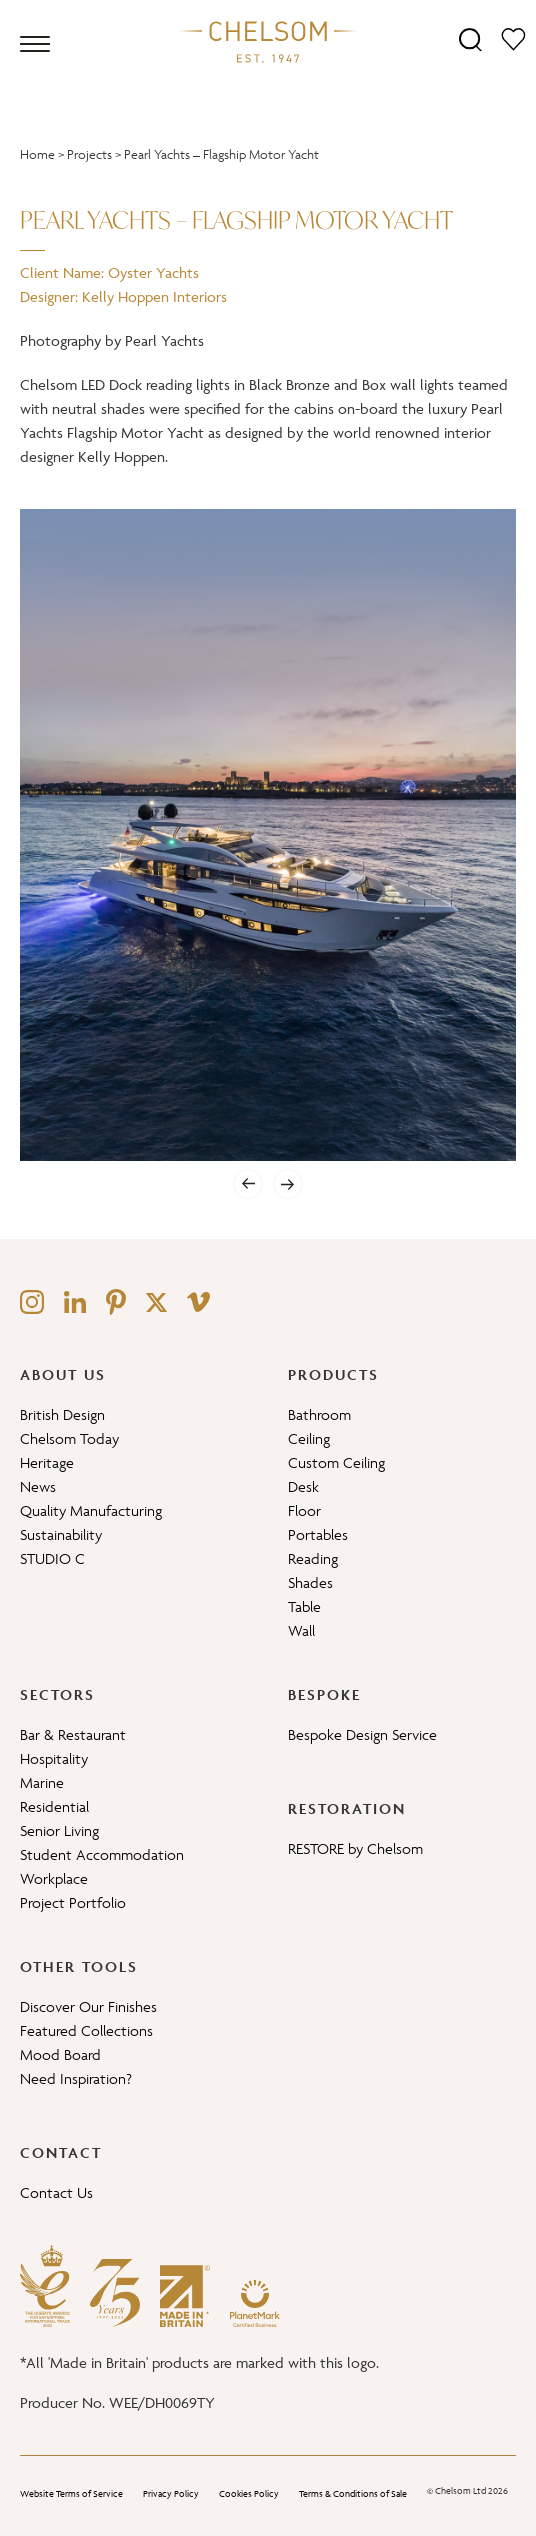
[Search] (470, 38)
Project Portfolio (73, 1902)
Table (304, 1606)
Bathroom (319, 1414)
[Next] (288, 1184)
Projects (89, 154)
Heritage (47, 1462)
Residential (54, 1806)
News (38, 1486)
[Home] (268, 41)
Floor (304, 1510)
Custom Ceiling (336, 1462)
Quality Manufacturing (91, 1510)
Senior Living (59, 1830)
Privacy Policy (171, 2494)
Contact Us (56, 2192)
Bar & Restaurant (73, 1734)
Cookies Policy (249, 2494)
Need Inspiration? (76, 2078)
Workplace (54, 1878)
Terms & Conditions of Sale (353, 2494)
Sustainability (61, 1534)
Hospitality (54, 1758)
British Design (62, 1414)
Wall (301, 1630)
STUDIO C (52, 1558)
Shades (310, 1582)
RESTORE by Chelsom (355, 1848)
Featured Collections (86, 2030)
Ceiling (309, 1438)
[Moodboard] (513, 38)
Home (37, 154)
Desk (303, 1486)
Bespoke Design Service (362, 1734)
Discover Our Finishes (88, 2006)
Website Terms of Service (71, 2494)
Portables (318, 1534)
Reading (313, 1558)
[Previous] (248, 1184)
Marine (42, 1782)
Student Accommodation (102, 1854)
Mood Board (60, 2054)
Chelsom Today (69, 1438)
